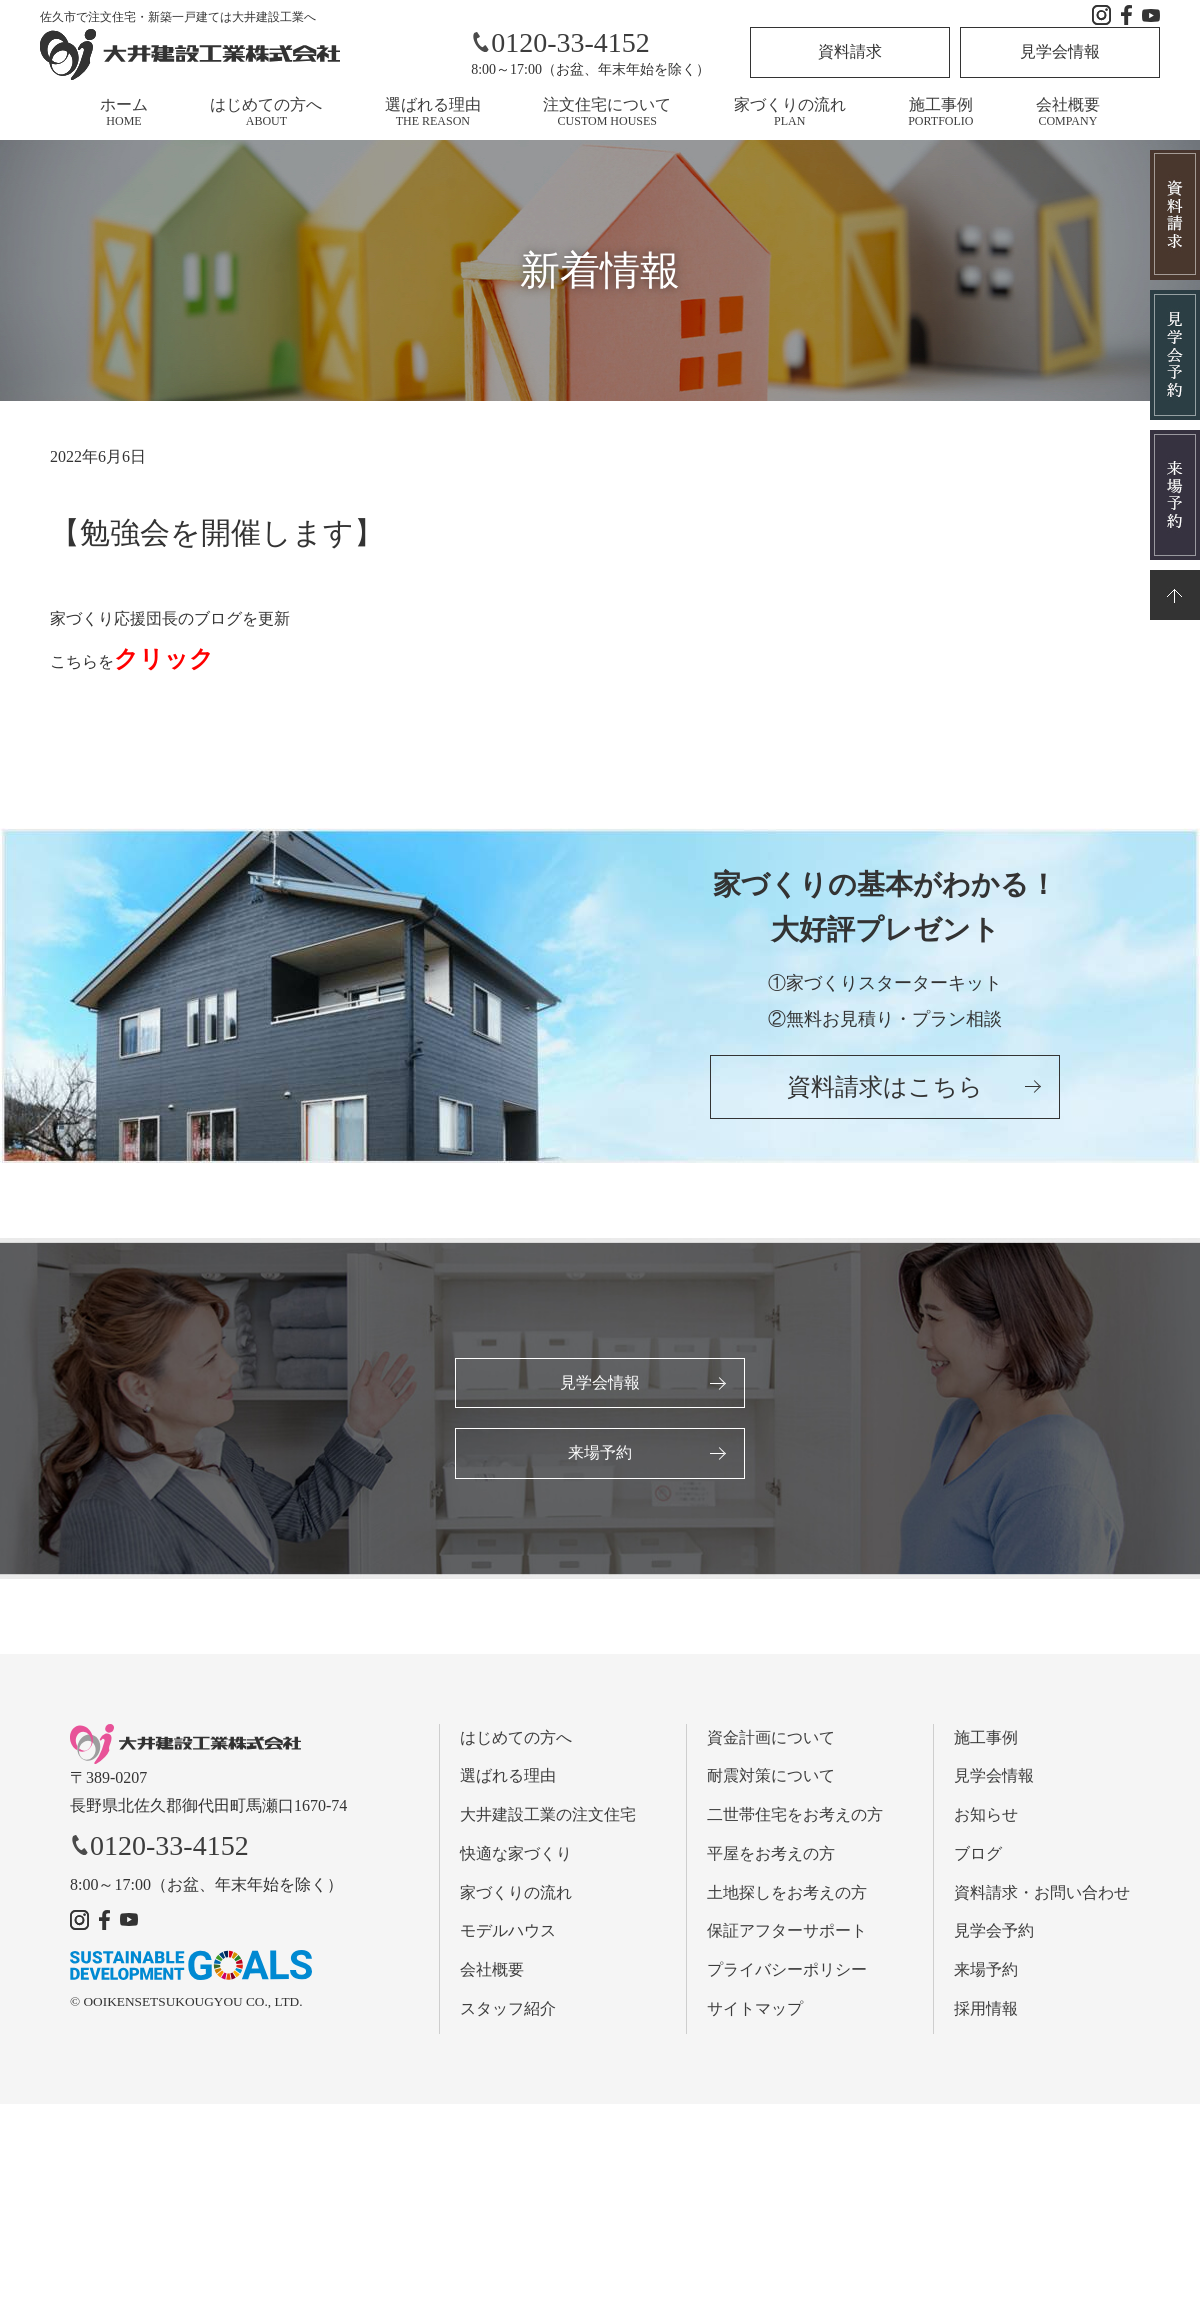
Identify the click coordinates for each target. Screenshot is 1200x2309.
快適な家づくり (516, 1854)
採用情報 (986, 2009)
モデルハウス (508, 1932)
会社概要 (1068, 112)
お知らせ (986, 1815)
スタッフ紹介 (508, 2009)
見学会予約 (994, 1932)
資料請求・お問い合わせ (1042, 1893)
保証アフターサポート (787, 1932)
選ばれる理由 (433, 112)
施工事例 (940, 112)
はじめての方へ (266, 112)
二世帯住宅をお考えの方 (795, 1815)
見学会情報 (1060, 51)
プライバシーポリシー (787, 1970)
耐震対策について (771, 1776)
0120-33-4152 (560, 42)
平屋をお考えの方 (771, 1854)
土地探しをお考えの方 (787, 1893)
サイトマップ (755, 2009)
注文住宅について (607, 112)
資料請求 (850, 51)
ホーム (124, 112)
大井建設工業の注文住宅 (548, 1815)
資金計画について (771, 1738)
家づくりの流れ (790, 112)
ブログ (978, 1854)
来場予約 (600, 1453)
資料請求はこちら (885, 1089)
